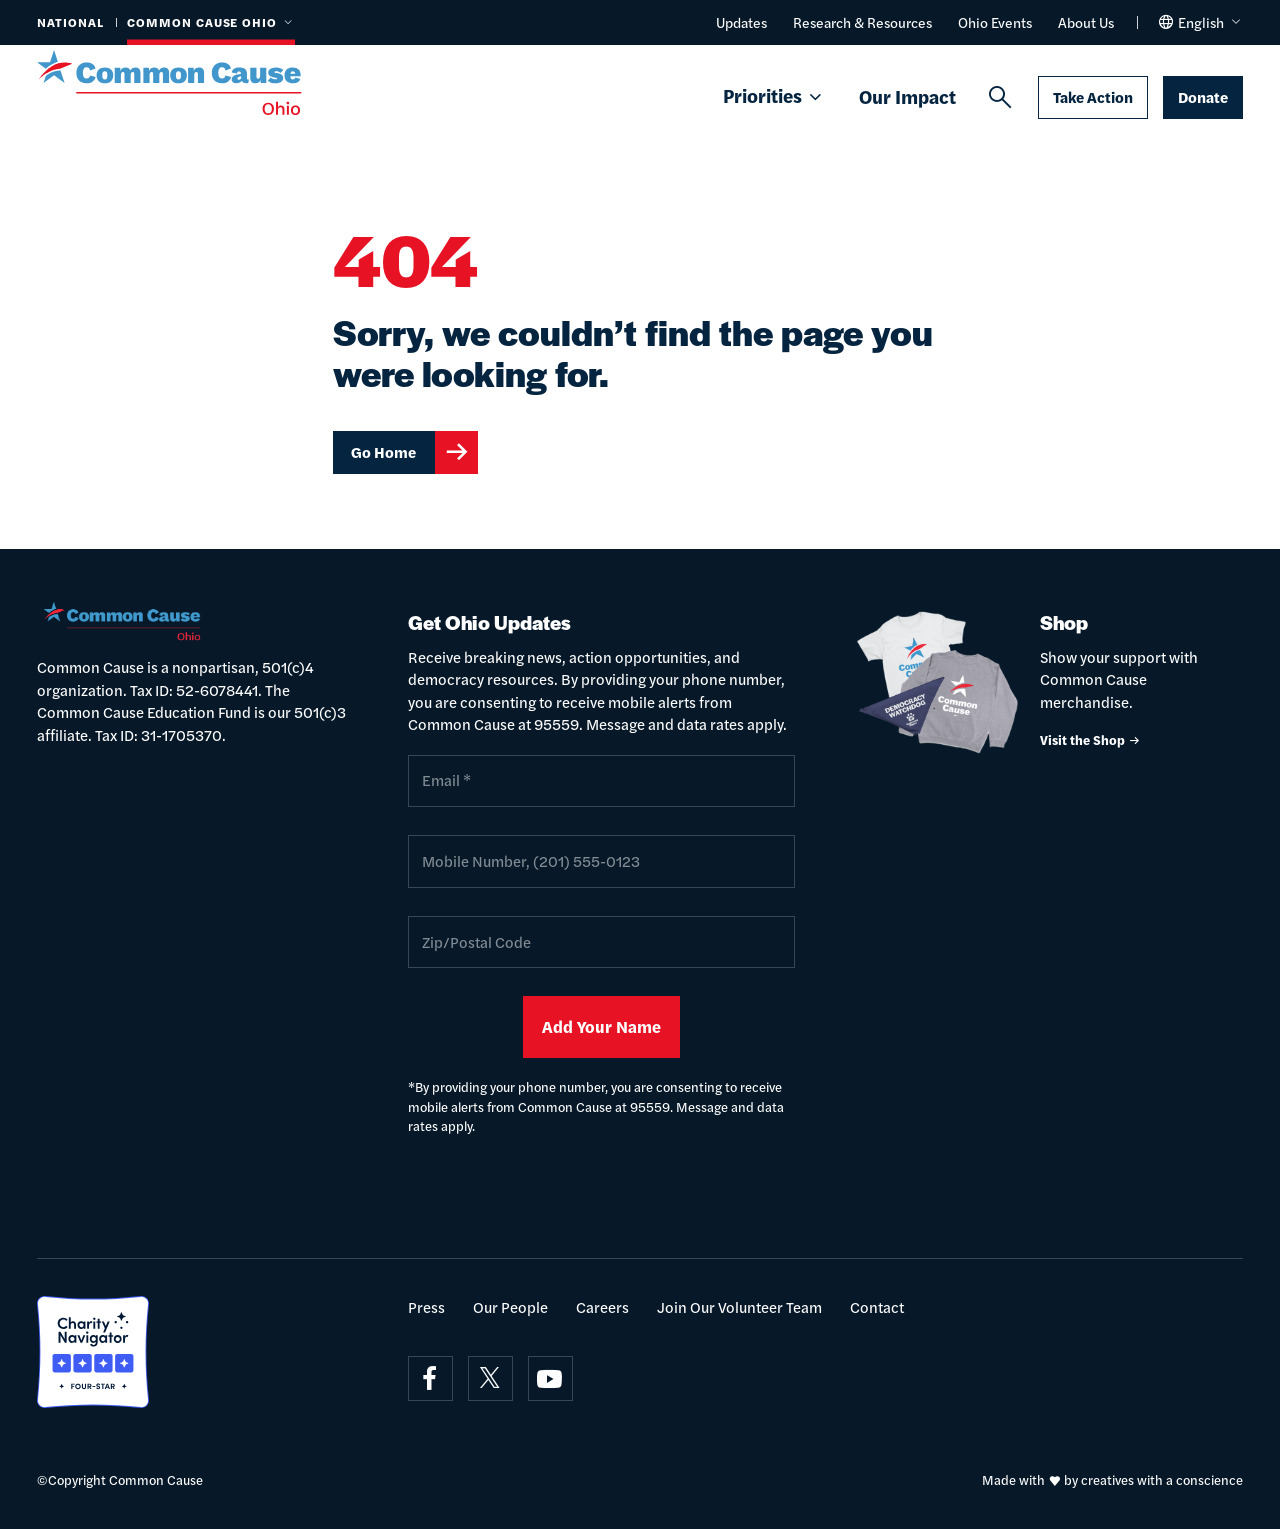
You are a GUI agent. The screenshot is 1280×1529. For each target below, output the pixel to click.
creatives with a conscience (1162, 1479)
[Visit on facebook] (430, 1378)
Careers (602, 1306)
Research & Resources (862, 22)
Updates (741, 22)
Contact (877, 1306)
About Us (1086, 22)
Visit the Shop (1090, 739)
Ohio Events (995, 22)
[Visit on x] (490, 1378)
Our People (510, 1306)
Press (426, 1306)
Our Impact (907, 96)
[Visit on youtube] (550, 1378)
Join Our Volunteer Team (739, 1306)
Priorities (774, 97)
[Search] (1000, 98)
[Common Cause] (193, 83)
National (70, 22)
